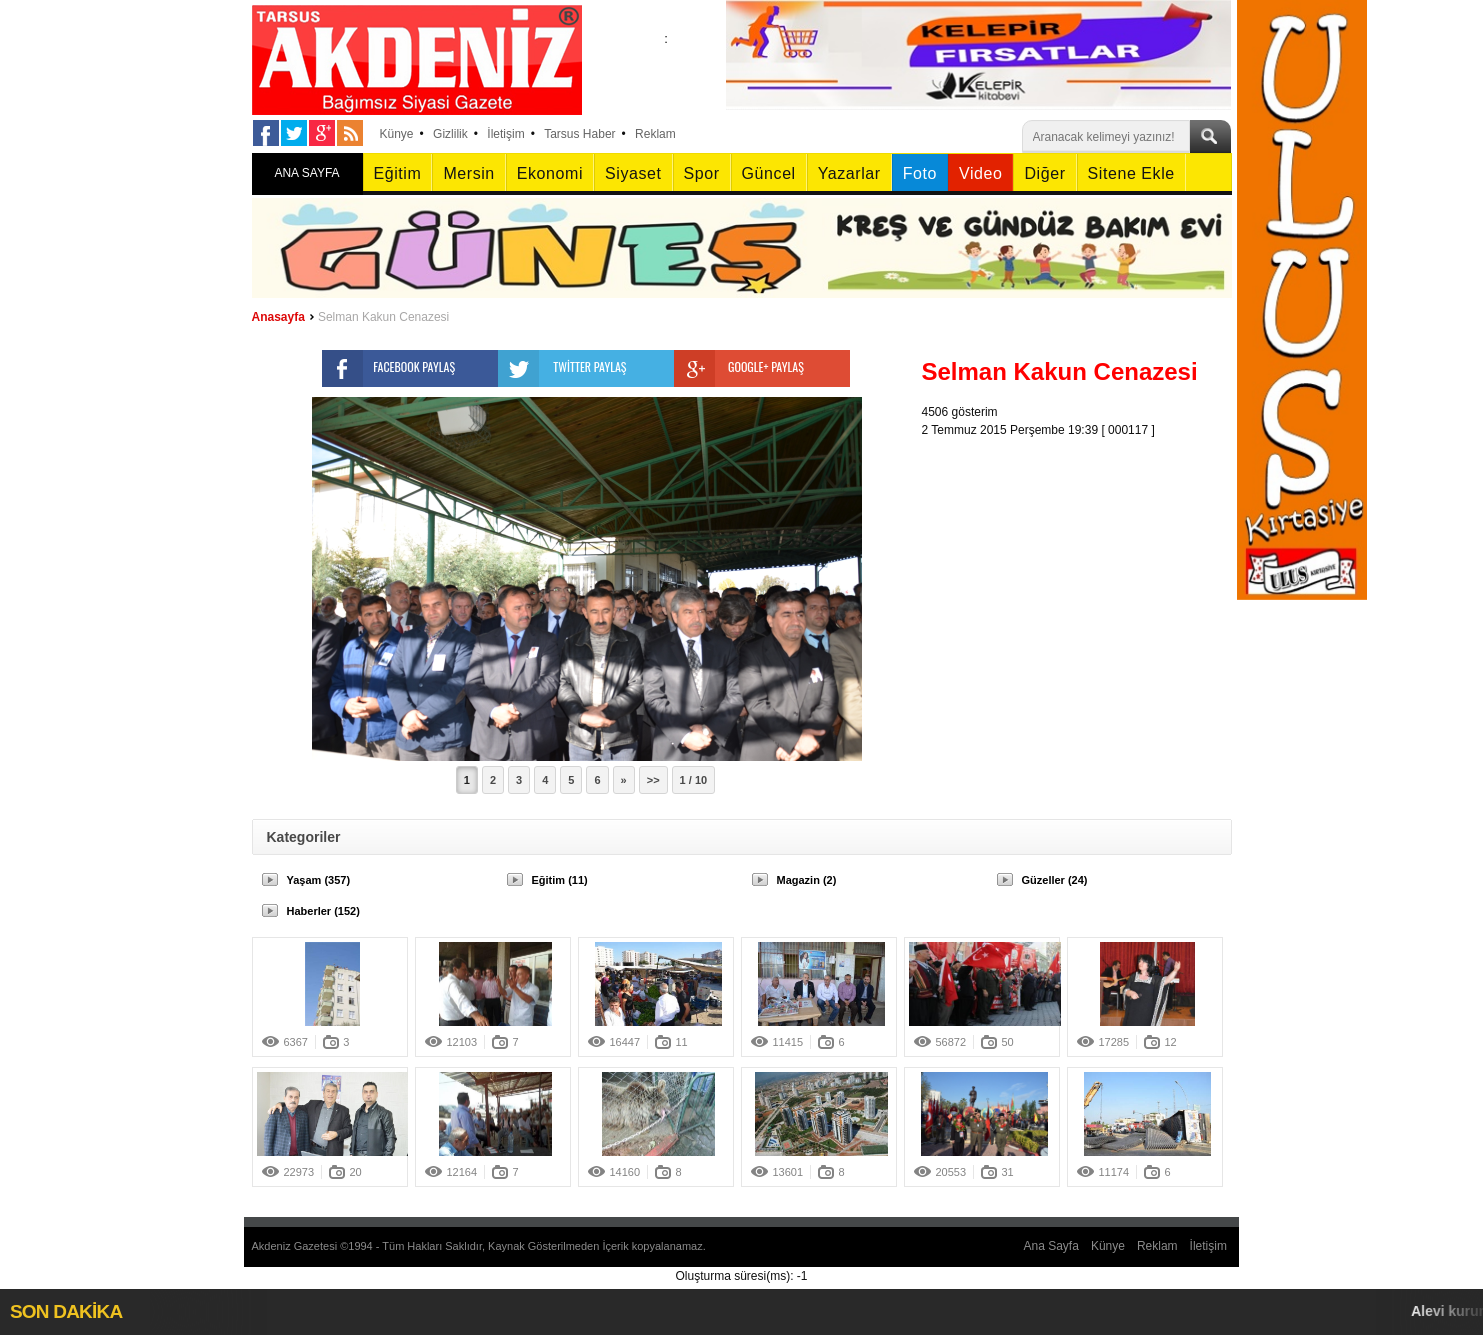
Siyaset (633, 173)
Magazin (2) (807, 880)
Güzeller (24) (1055, 880)
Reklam (655, 134)
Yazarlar (849, 173)
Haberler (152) (323, 911)
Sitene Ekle (1131, 173)
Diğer (1044, 173)
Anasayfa (278, 317)
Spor (702, 173)
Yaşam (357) (319, 880)
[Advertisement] (1082, 564)
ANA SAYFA (306, 173)
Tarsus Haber (579, 134)
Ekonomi (550, 173)
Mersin (468, 173)
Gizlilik (450, 134)
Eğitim (398, 173)
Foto (920, 173)
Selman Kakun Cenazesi (383, 317)
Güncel (769, 173)
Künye (397, 134)
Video (980, 173)
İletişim (505, 134)
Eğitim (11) (560, 880)
